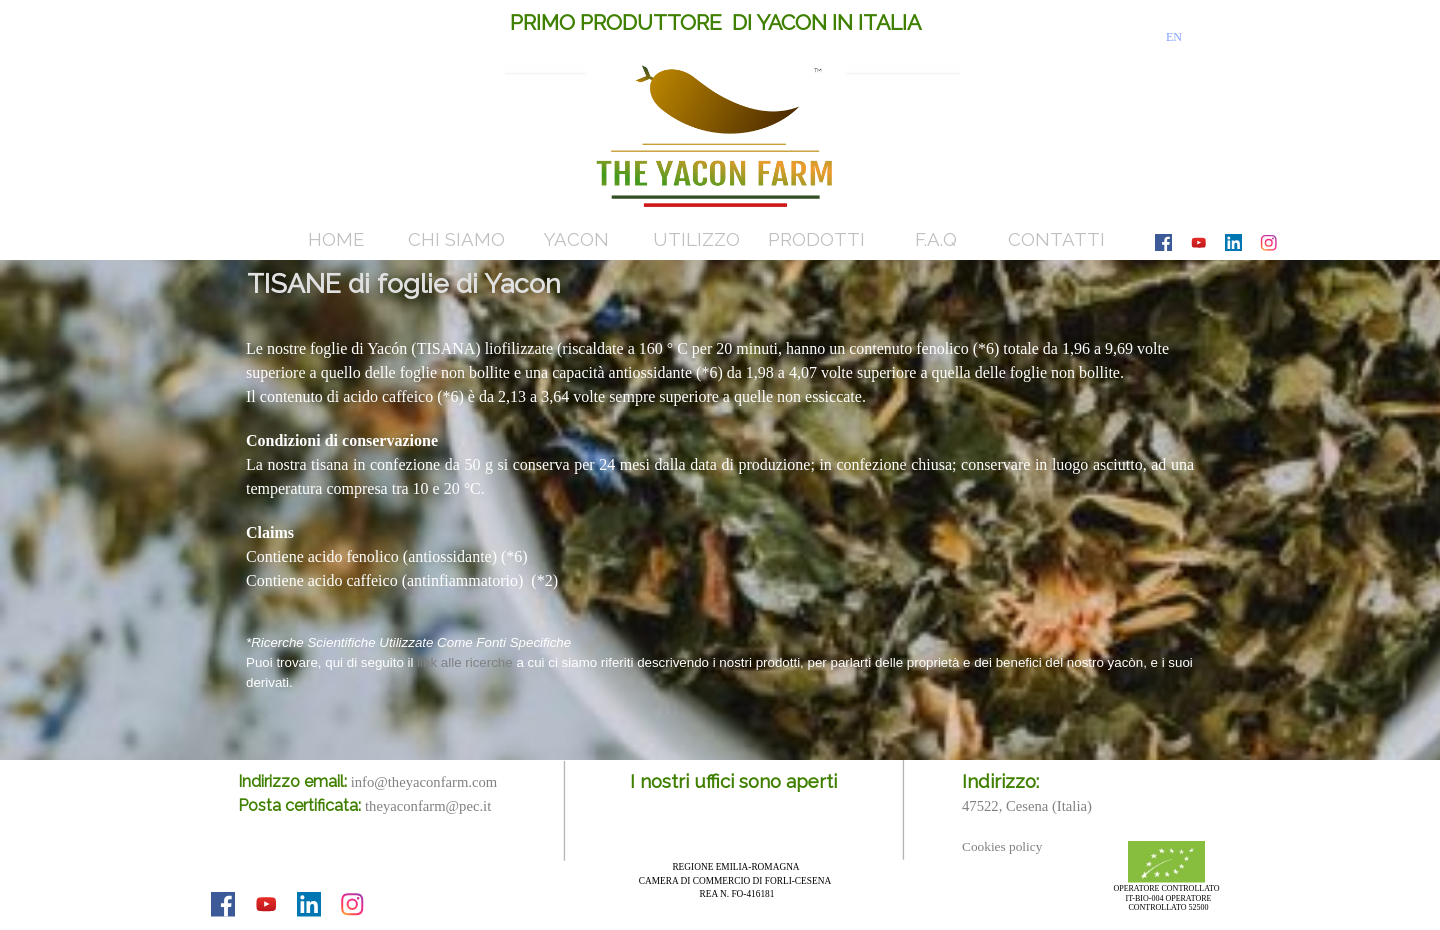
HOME (336, 239)
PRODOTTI (816, 239)
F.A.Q (936, 239)
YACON (576, 239)
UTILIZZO (696, 239)
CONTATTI (1056, 239)
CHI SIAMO (456, 239)
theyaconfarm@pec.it (428, 806)
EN (1174, 37)
